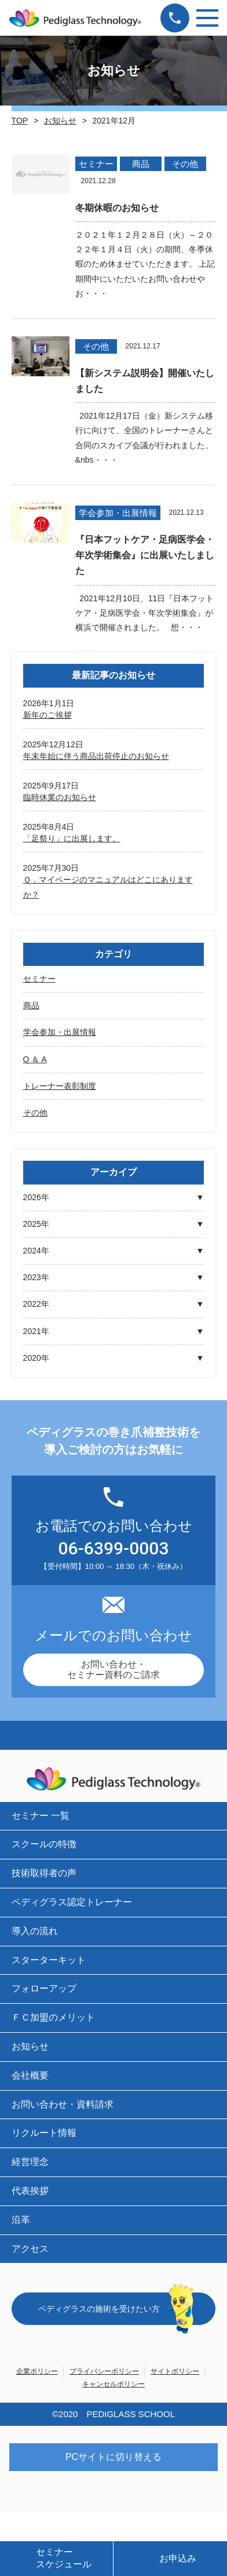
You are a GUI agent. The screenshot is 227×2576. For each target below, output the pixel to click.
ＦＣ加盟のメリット (53, 2017)
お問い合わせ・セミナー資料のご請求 (113, 1669)
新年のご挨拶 (47, 715)
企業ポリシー (37, 2371)
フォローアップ (44, 1988)
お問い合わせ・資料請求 (63, 2104)
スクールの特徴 (44, 1844)
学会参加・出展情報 (59, 1032)
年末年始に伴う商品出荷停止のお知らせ (96, 756)
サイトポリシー (175, 2371)
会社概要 (30, 2075)
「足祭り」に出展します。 (71, 838)
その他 (35, 1112)
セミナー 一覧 (40, 1816)
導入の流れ (35, 1931)
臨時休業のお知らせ (59, 797)
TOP (20, 120)
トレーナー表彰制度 (59, 1086)
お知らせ (60, 120)
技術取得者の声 (44, 1873)
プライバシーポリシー (104, 2371)
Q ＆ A (35, 1059)
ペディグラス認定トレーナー (72, 1902)
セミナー (39, 978)
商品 (31, 1005)
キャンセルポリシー (113, 2384)
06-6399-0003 (113, 1548)
